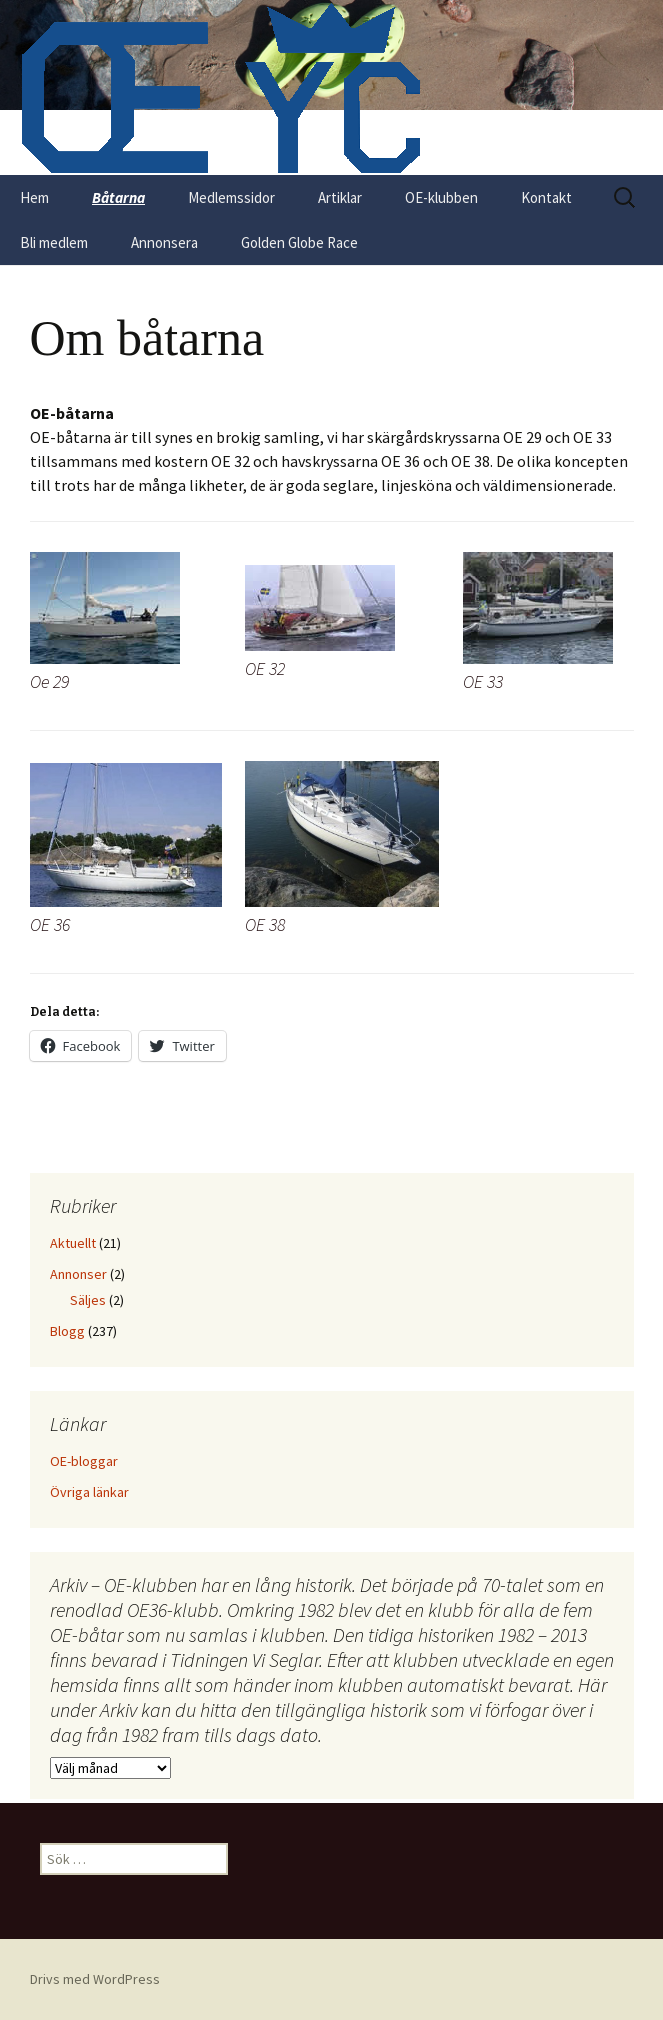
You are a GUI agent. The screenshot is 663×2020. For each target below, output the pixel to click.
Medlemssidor (231, 197)
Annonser (78, 1274)
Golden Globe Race (299, 242)
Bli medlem (54, 242)
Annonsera (164, 242)
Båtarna (118, 197)
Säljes (88, 1300)
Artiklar (340, 197)
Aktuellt (73, 1243)
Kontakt (546, 197)
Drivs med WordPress (95, 1979)
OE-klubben (441, 197)
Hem (34, 197)
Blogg (67, 1331)
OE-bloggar (84, 1461)
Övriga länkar (89, 1492)
